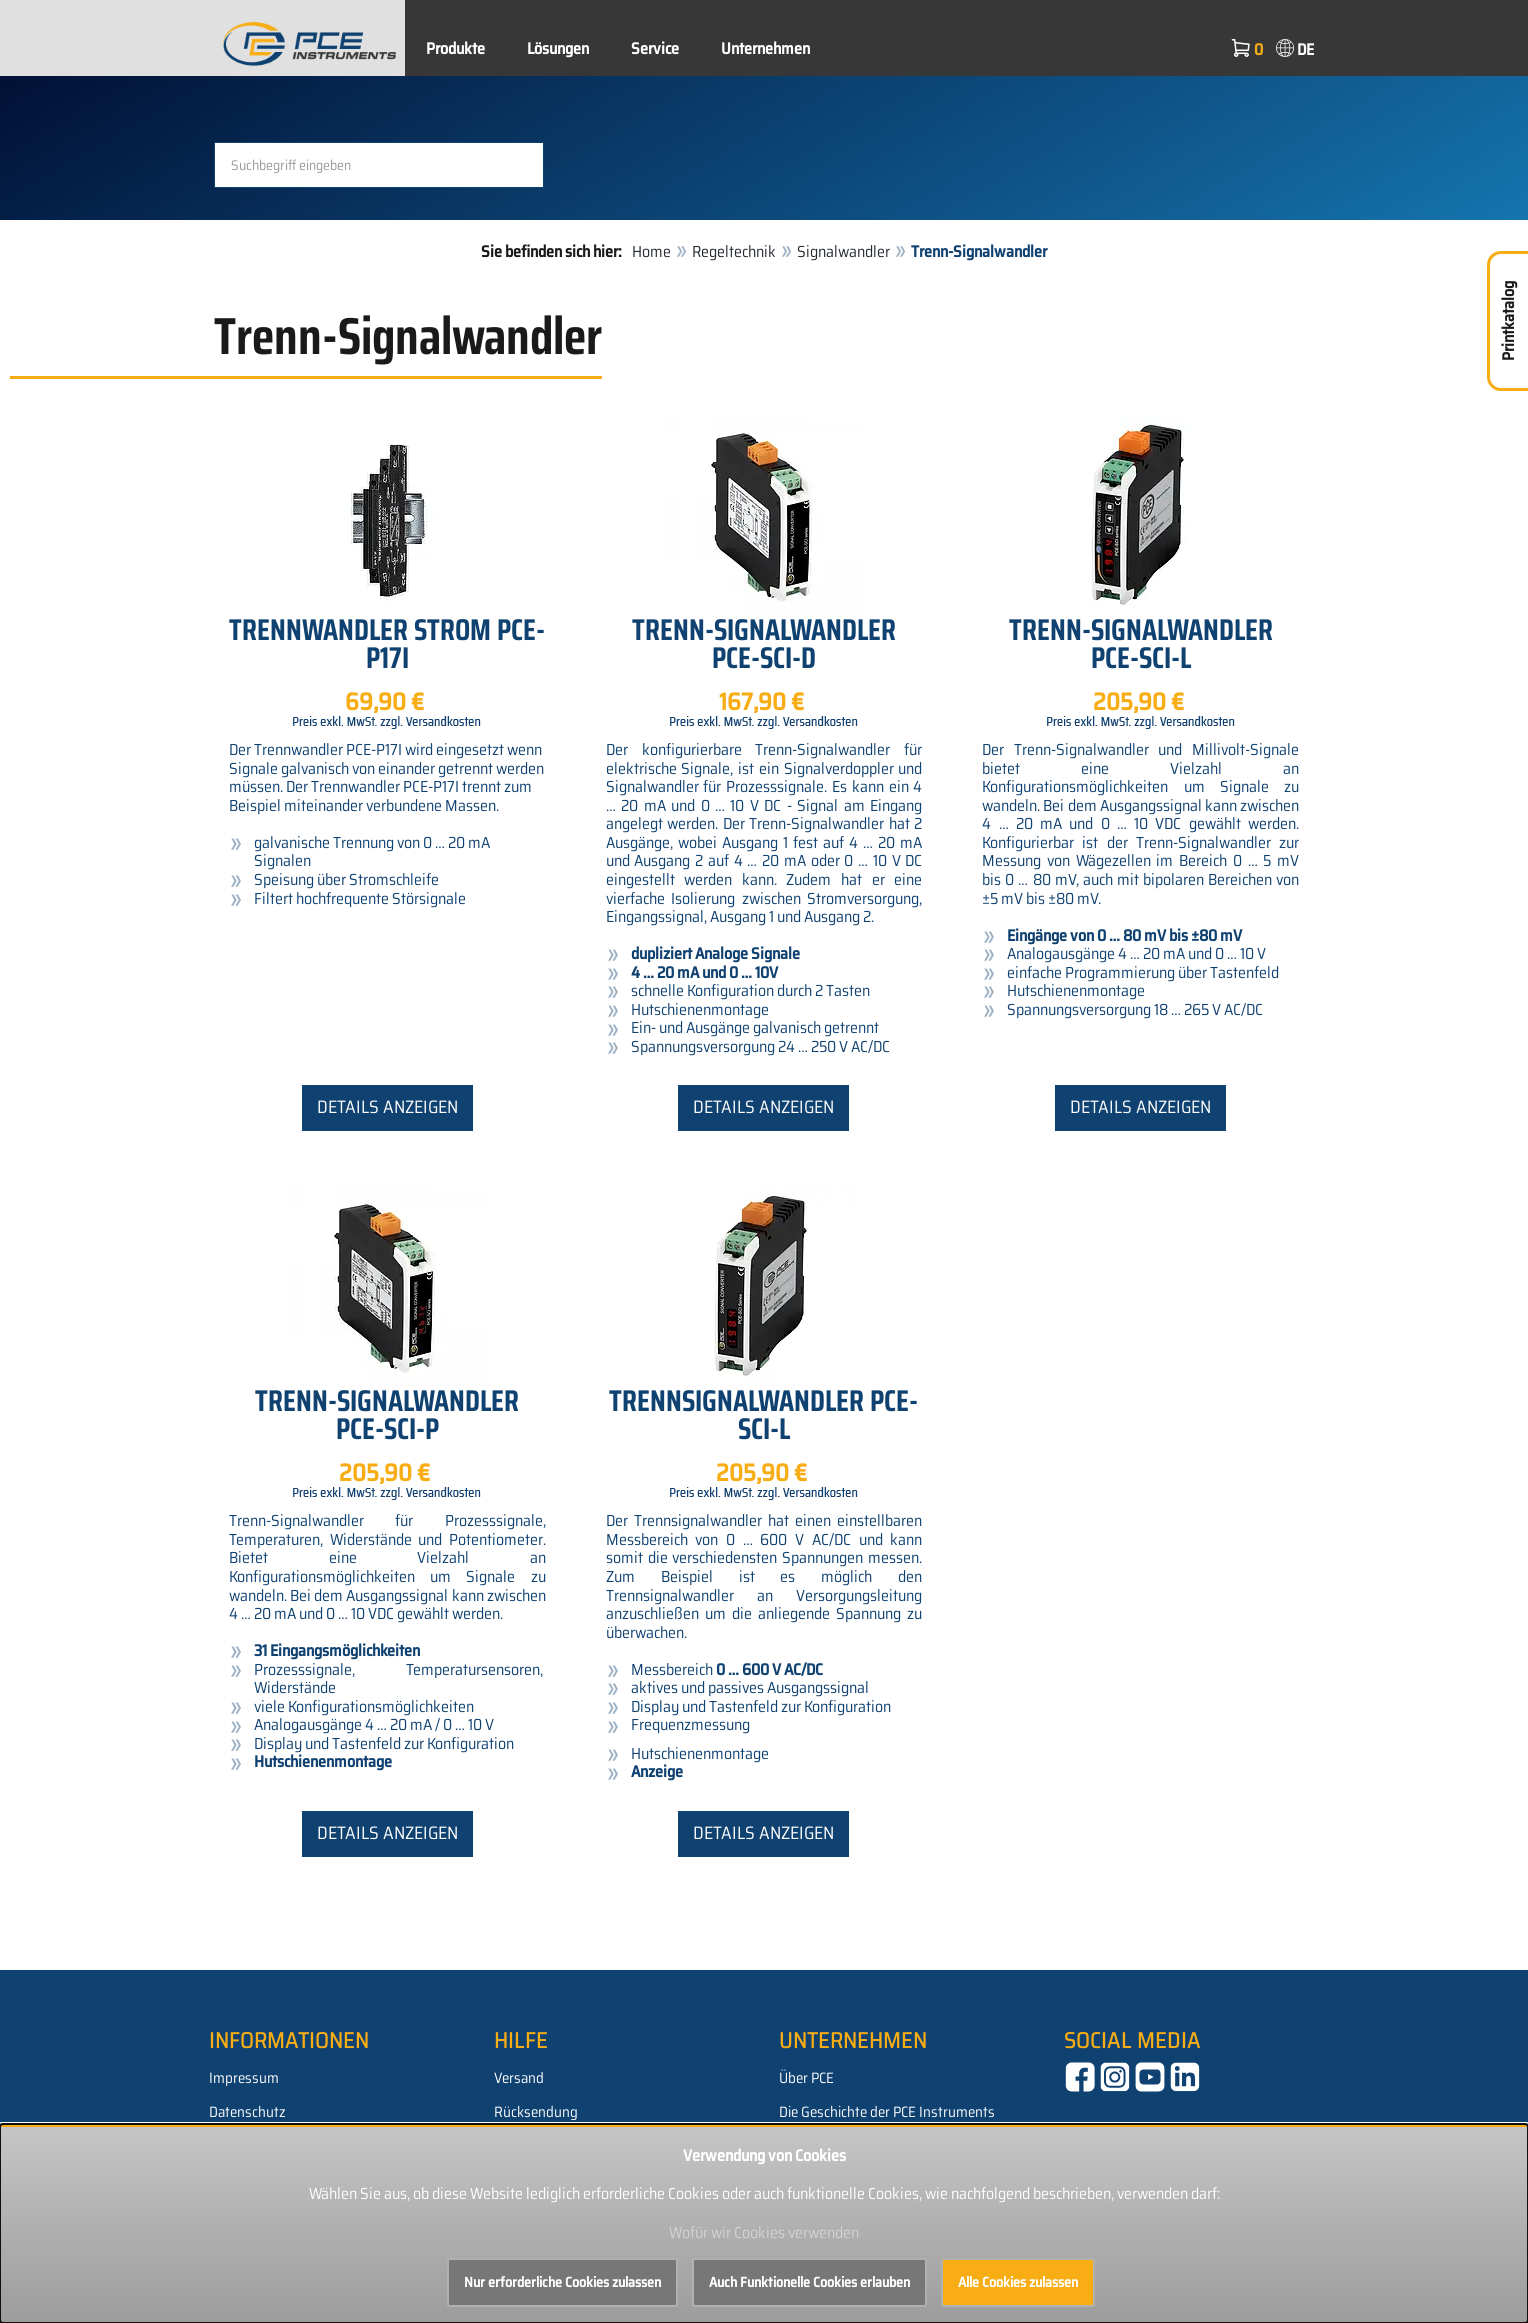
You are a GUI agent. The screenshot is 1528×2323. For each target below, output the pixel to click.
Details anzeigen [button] (387, 1107)
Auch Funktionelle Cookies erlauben (809, 2282)
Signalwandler (843, 251)
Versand (519, 2078)
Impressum (244, 2078)
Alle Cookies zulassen (1018, 2282)
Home (651, 251)
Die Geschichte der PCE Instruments (887, 2112)
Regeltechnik (734, 251)
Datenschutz (247, 2112)
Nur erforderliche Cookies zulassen (562, 2282)
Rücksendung (536, 2112)
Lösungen (558, 48)
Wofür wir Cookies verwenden (764, 2232)
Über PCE (806, 2078)
